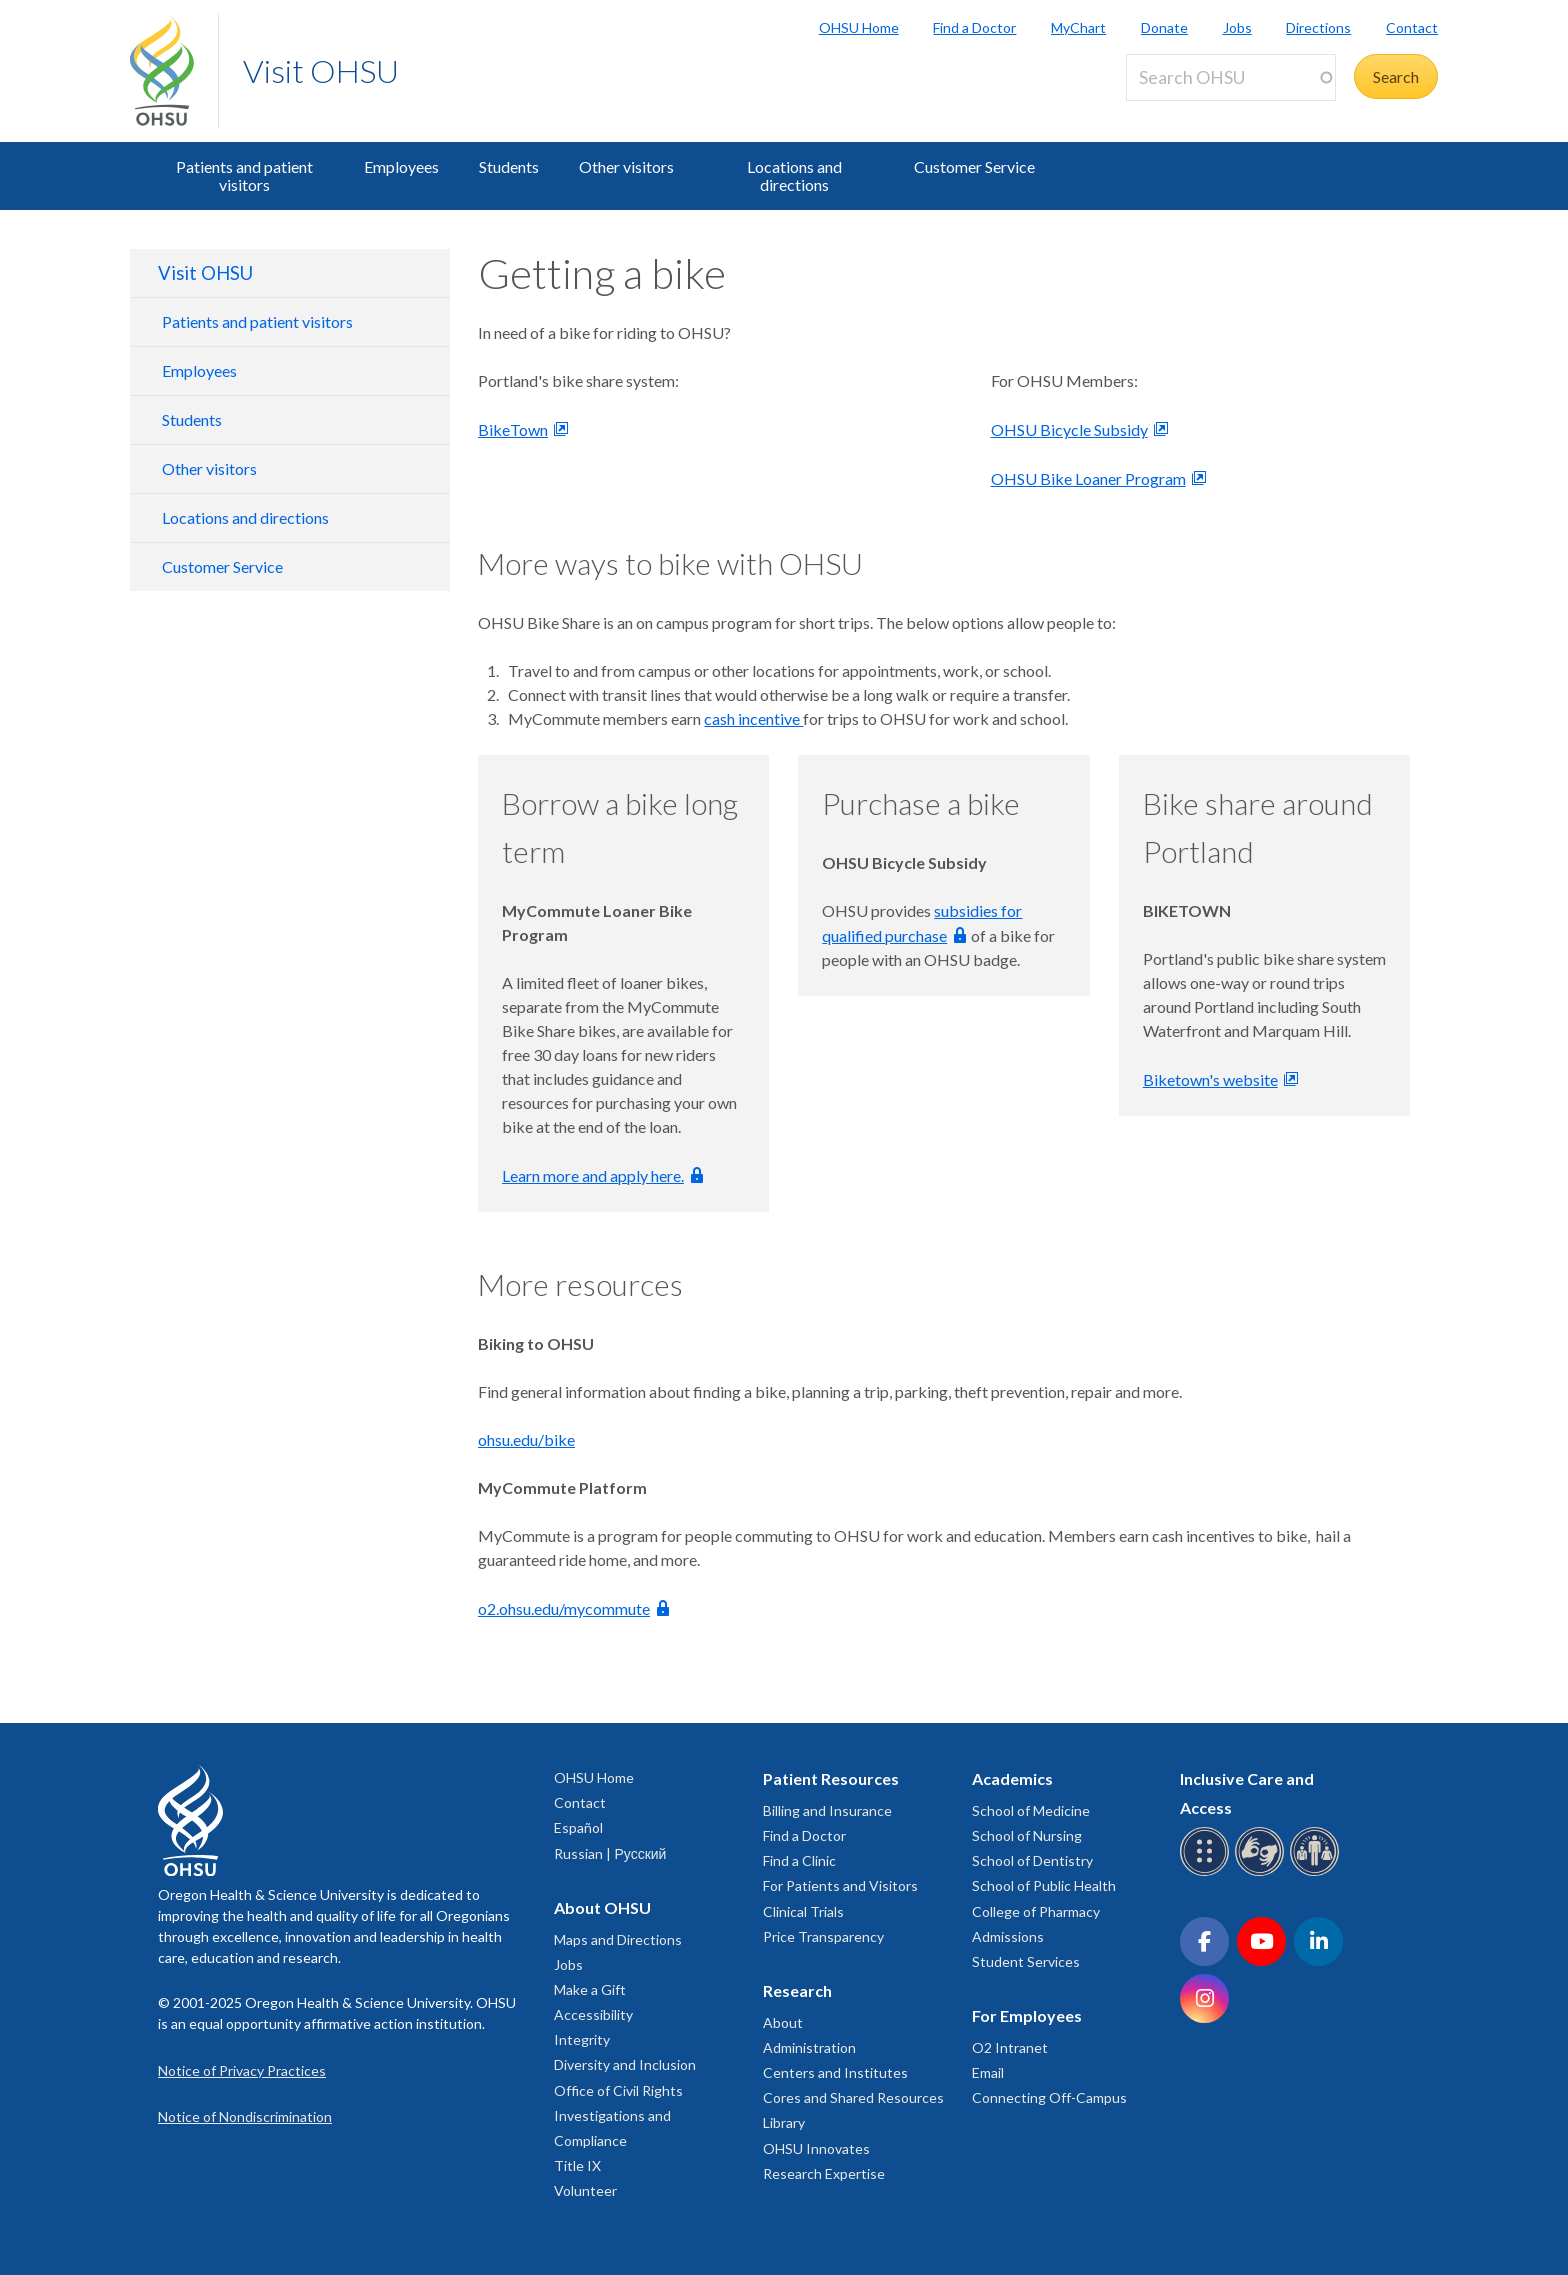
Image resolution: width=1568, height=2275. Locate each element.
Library (784, 2122)
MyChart (1078, 27)
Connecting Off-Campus (1049, 2097)
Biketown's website (1210, 1079)
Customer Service (974, 166)
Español (578, 1827)
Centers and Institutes (835, 2072)
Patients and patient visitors (244, 175)
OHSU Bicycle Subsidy (1069, 429)
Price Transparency (823, 1936)
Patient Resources (831, 1778)
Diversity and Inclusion (625, 2064)
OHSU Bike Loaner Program (1088, 478)
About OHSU (602, 1907)
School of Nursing (1027, 1835)
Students (509, 166)
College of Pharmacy (1036, 1911)
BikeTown (513, 429)
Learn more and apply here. (593, 1175)
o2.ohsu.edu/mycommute (564, 1608)
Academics (1012, 1778)
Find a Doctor (974, 27)
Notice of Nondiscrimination (245, 2116)
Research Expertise (824, 2173)
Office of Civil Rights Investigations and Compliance (618, 2115)
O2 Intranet (1010, 2047)
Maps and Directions (618, 1939)
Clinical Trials (803, 1911)
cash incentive (753, 718)
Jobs (1237, 27)
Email (988, 2072)
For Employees (1027, 2015)
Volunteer (585, 2190)
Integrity (582, 2039)
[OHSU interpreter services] (1317, 1872)
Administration (809, 2047)
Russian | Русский (610, 1853)
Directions (1318, 27)
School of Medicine (1031, 1810)
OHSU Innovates (816, 2148)
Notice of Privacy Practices (242, 2070)
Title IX (577, 2165)
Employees (401, 166)
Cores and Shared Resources (853, 2097)
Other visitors (626, 166)
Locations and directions (794, 175)
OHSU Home (859, 27)
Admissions (1008, 1936)
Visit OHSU (321, 70)
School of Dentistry (1032, 1860)
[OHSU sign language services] (1262, 1872)
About (783, 2022)
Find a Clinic (799, 1860)
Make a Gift (590, 1989)
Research (797, 1990)
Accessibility (593, 2014)
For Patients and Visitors (840, 1885)
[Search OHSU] (1231, 77)
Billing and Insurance (827, 1810)
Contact (1412, 27)
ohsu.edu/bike (526, 1439)
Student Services (1026, 1961)
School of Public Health (1044, 1885)
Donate (1164, 27)
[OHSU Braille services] (1207, 1872)
